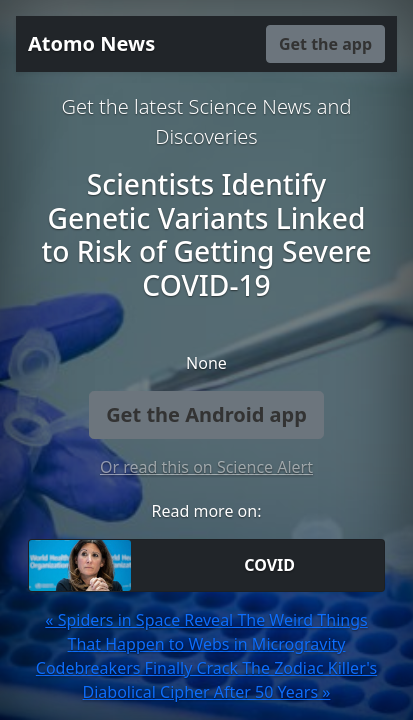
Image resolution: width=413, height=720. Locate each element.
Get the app (325, 44)
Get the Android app (206, 414)
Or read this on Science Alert (206, 467)
